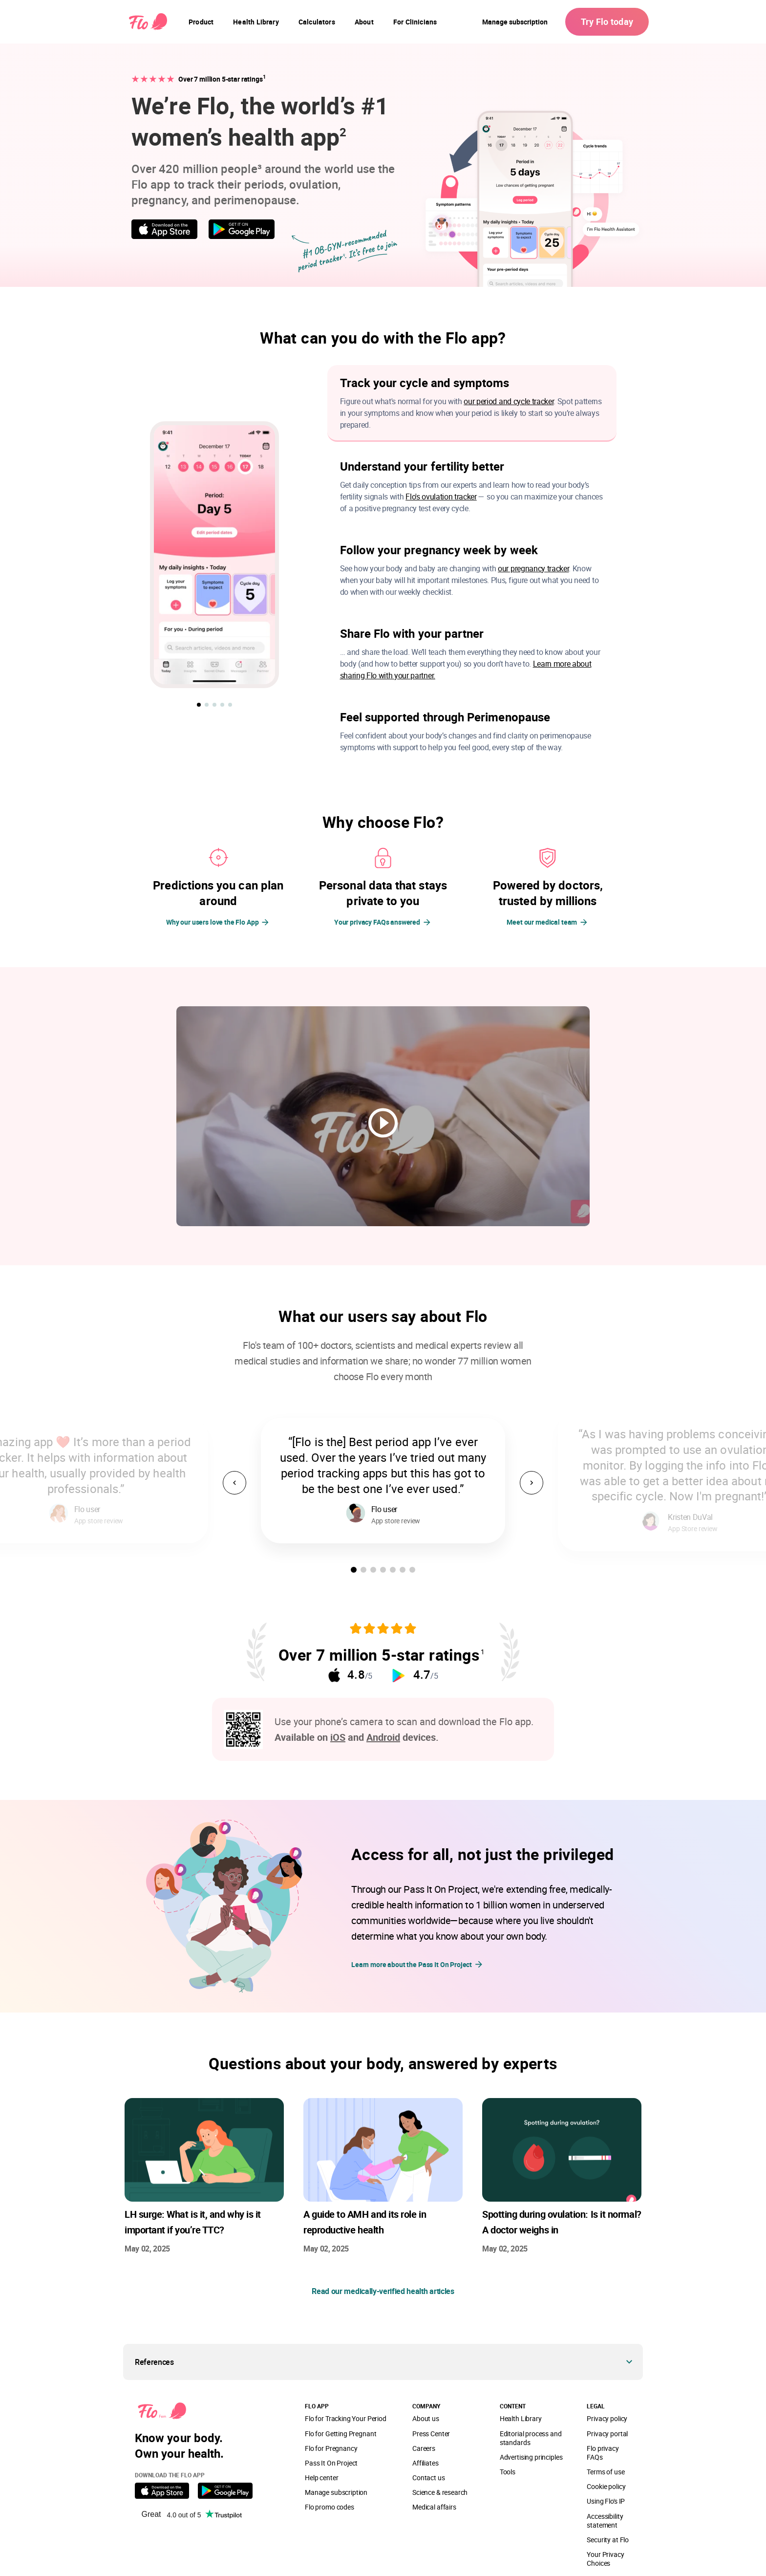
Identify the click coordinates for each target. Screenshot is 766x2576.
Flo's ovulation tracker (441, 496)
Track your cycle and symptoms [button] (425, 382)
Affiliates (425, 2463)
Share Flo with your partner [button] (412, 633)
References (154, 2362)
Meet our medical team (542, 922)
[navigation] (201, 22)
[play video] (383, 1123)
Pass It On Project (331, 2463)
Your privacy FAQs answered (377, 922)
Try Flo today (607, 21)
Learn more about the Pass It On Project (417, 1964)
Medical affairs (434, 2506)
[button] (199, 705)
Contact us (428, 2477)
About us (425, 2418)
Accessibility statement (605, 2520)
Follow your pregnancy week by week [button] (439, 550)
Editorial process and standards (531, 2438)
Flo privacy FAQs (602, 2453)
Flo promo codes (329, 2506)
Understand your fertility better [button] (422, 466)
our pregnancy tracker (533, 568)
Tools (507, 2471)
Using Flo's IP (606, 2501)
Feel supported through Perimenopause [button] (445, 717)
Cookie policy (606, 2486)
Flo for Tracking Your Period (345, 2418)
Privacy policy (607, 2418)
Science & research (440, 2492)
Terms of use (605, 2471)
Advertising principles (531, 2457)
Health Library (521, 2418)
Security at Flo (608, 2539)
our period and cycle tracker (508, 401)
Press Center (431, 2433)
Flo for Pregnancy (331, 2448)
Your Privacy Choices (605, 2559)
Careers (423, 2448)
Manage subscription (515, 21)
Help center (321, 2477)
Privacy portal (607, 2433)
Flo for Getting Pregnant (340, 2433)
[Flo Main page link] (148, 22)
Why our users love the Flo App (212, 922)
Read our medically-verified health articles (383, 2291)
